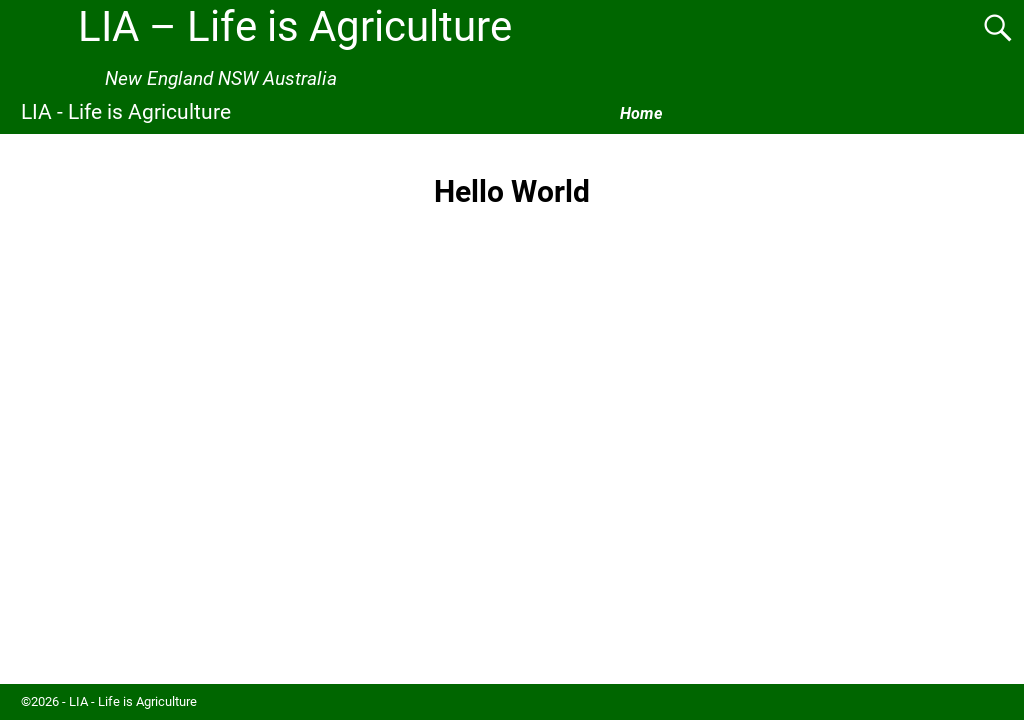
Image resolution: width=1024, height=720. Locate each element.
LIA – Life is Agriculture (295, 26)
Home (641, 113)
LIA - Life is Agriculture (126, 111)
